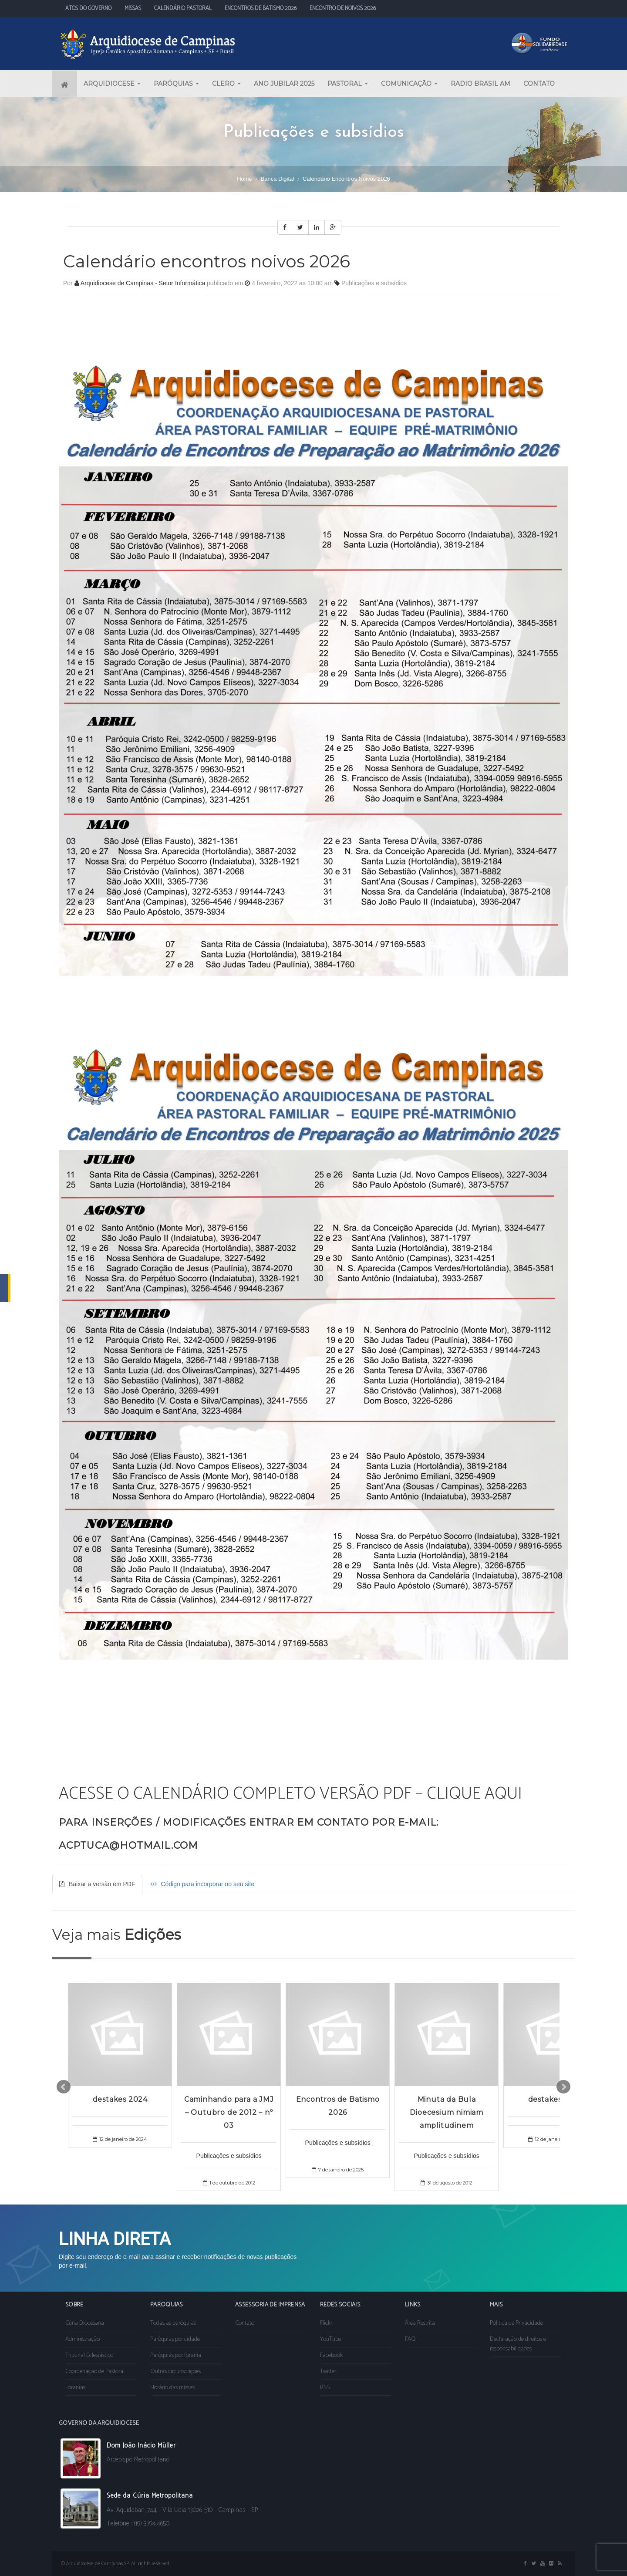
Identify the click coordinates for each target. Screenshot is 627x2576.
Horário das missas (172, 2388)
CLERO (226, 84)
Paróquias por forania (175, 2355)
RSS (325, 2388)
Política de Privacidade (516, 2323)
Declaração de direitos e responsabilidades (518, 2344)
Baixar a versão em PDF (97, 1884)
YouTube (330, 2339)
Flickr (326, 2323)
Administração (82, 2339)
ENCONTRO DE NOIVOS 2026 (343, 8)
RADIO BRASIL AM (480, 84)
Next (563, 2087)
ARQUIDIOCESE (112, 84)
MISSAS (133, 8)
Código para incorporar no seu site (202, 1884)
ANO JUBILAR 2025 (284, 84)
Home (244, 179)
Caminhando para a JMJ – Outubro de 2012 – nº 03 (229, 2112)
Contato (244, 2323)
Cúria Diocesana (84, 2323)
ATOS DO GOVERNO (88, 8)
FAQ (410, 2339)
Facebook (331, 2355)
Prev (64, 2087)
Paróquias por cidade (175, 2339)
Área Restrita (420, 2323)
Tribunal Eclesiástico (89, 2355)
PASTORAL (347, 84)
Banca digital (277, 179)
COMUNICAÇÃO (409, 84)
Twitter (328, 2372)
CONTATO (539, 84)
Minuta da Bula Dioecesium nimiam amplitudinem (446, 2112)
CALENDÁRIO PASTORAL (183, 8)
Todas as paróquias (173, 2323)
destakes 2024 (120, 2099)
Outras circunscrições (175, 2372)
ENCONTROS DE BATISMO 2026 (261, 8)
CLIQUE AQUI (474, 1794)
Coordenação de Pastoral (95, 2372)
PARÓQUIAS (176, 84)
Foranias (75, 2388)
